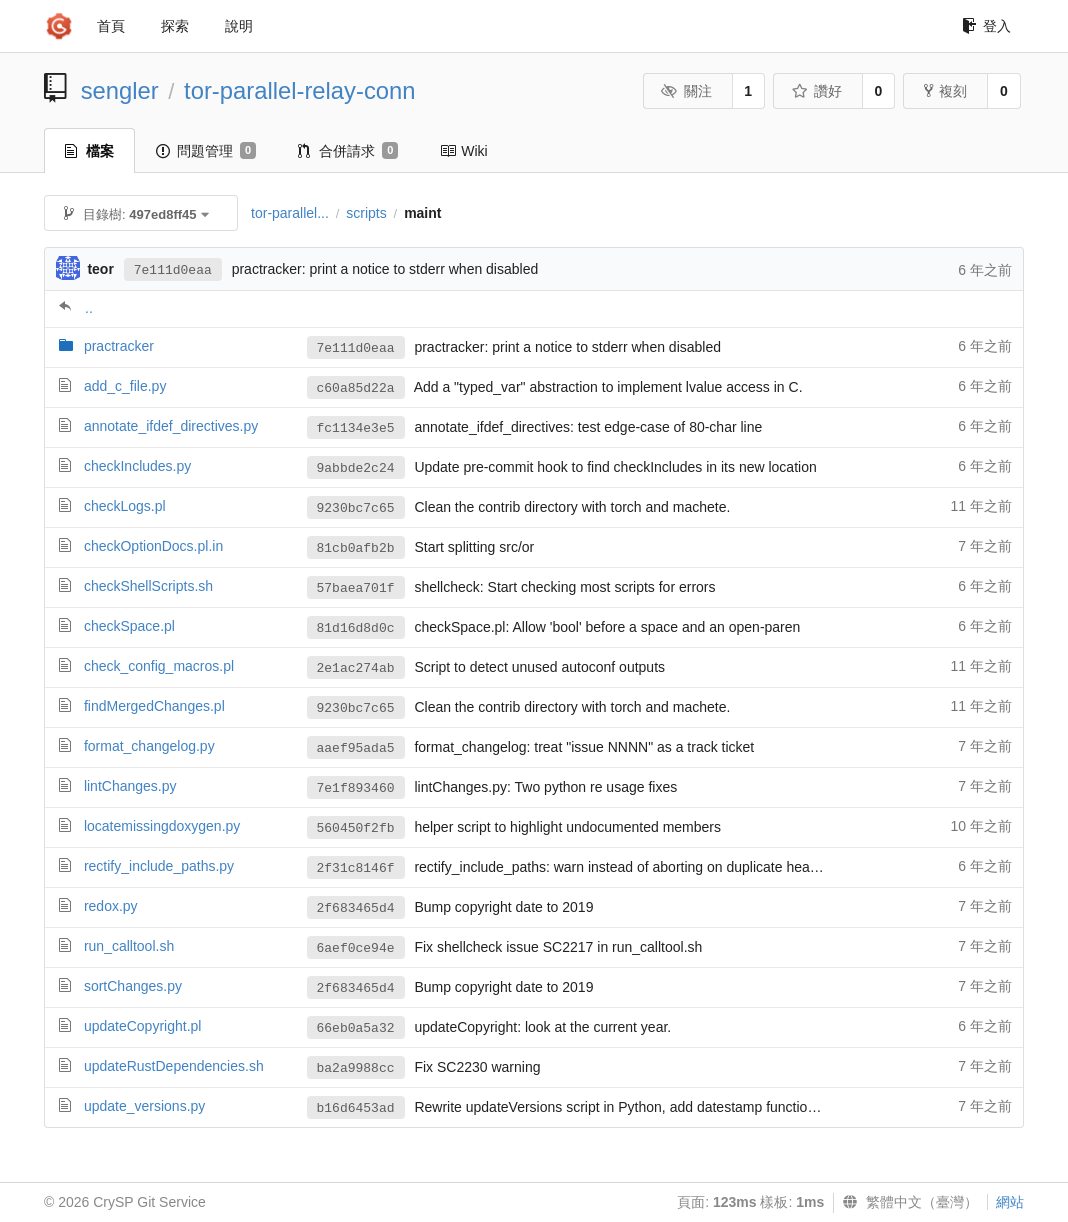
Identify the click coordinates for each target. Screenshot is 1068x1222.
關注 (686, 91)
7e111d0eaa (173, 270)
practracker (119, 346)
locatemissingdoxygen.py (162, 826)
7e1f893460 (356, 788)
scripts (366, 213)
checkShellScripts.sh (148, 586)
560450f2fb (356, 828)
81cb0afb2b (356, 548)
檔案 (89, 151)
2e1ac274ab (356, 668)
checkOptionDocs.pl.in (153, 546)
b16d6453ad (356, 1108)
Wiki (463, 151)
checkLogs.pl (125, 506)
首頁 (111, 26)
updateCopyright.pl (143, 1026)
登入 (986, 26)
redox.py (111, 906)
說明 (239, 26)
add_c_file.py (125, 386)
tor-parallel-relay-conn (299, 90)
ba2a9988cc (356, 1068)
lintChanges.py (130, 786)
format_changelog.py (149, 746)
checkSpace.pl (129, 626)
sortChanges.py (133, 986)
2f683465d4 (356, 908)
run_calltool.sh (129, 946)
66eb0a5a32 (356, 1028)
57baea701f (356, 588)
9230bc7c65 (356, 508)
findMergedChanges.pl (154, 706)
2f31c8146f (356, 868)
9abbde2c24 (356, 468)
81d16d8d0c (356, 628)
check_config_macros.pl (159, 666)
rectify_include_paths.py (159, 866)
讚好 (816, 91)
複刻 (945, 91)
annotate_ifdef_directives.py (171, 426)
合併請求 (348, 151)
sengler (120, 90)
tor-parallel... (290, 213)
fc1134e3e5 (356, 428)
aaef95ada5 (356, 748)
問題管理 (206, 151)
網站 (1010, 1202)
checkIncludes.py (137, 466)
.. (89, 308)
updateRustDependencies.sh (174, 1066)
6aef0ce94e (356, 948)
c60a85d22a (356, 388)
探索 (175, 26)
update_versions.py (144, 1106)
